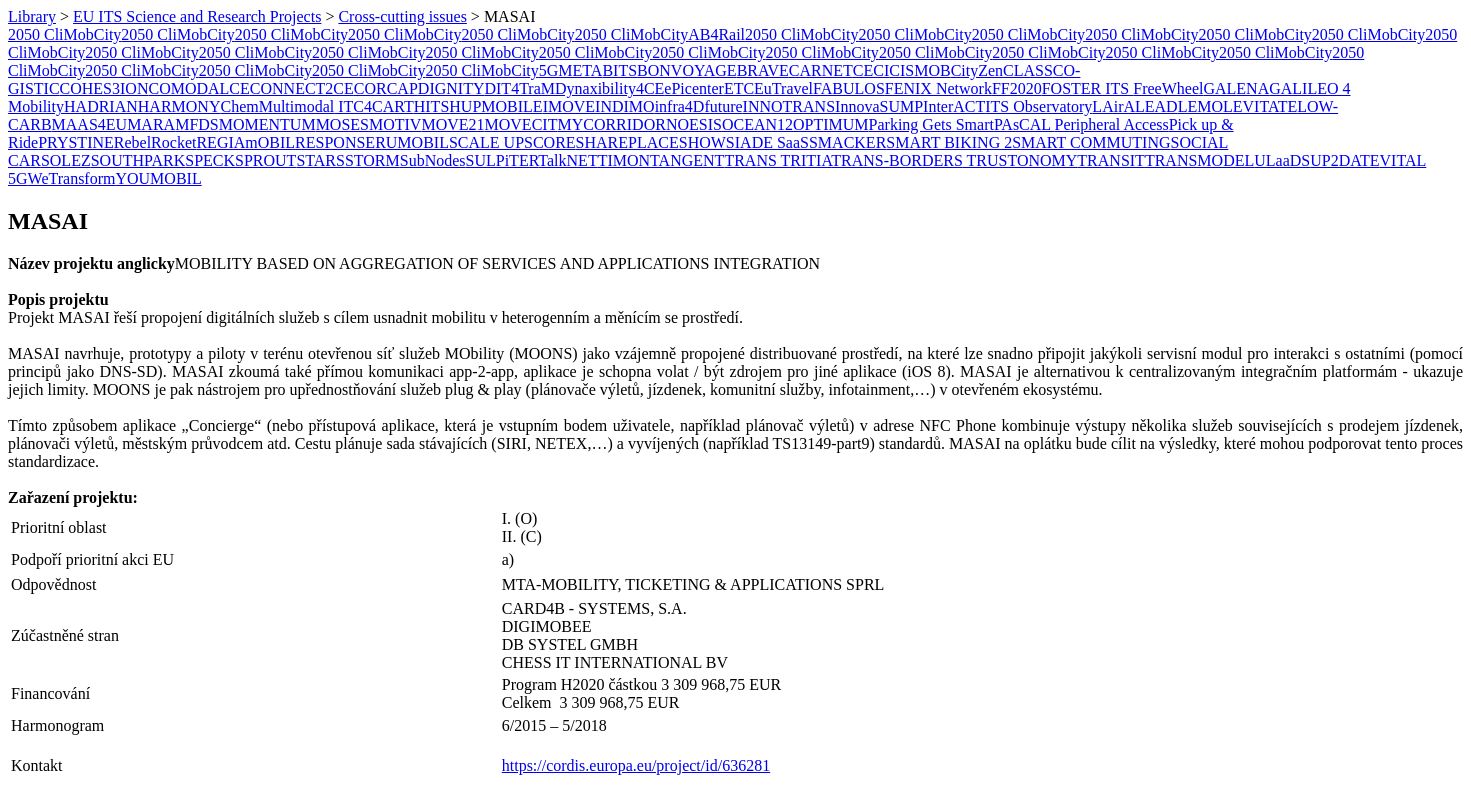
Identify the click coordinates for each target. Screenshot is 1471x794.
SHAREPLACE (627, 142)
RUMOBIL (412, 142)
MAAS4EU (90, 124)
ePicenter (694, 88)
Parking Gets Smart (931, 124)
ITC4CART (373, 106)
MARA (151, 124)
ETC (739, 88)
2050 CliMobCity (64, 34)
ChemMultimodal (277, 106)
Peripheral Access (1112, 124)
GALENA (1236, 88)
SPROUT (265, 160)
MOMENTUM (267, 124)
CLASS (1028, 70)
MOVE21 (452, 124)
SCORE (550, 142)
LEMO (1200, 106)
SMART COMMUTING (1091, 142)
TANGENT (687, 160)
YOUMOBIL (158, 178)
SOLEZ (66, 160)
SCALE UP (486, 142)
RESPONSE (335, 142)
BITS (619, 70)
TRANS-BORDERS (897, 160)
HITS (432, 106)
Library (32, 16)
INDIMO (625, 106)
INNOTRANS (789, 106)
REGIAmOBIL (245, 142)
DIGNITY (451, 88)
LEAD (1156, 106)
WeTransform (72, 178)
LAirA (1113, 106)
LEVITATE (1260, 106)
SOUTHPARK (138, 160)
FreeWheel (1168, 88)
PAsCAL (1024, 124)
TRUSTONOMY (1020, 160)
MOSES (342, 124)
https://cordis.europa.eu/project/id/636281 (636, 765)
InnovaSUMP (879, 106)
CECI (871, 70)
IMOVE (569, 106)
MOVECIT (521, 124)
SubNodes (433, 160)
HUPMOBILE (495, 106)
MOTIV (395, 124)
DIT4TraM (519, 88)
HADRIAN (101, 106)
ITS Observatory (1038, 106)
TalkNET (567, 160)
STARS (320, 160)
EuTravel (783, 88)
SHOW (702, 142)
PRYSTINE (76, 142)
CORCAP (386, 88)
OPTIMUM (831, 124)
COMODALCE (198, 88)
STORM (372, 160)
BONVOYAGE (687, 70)
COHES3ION (104, 88)
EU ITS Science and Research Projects (197, 16)
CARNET (821, 70)
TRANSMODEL (1199, 160)
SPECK (210, 160)
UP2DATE (1344, 160)
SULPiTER (502, 160)
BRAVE (763, 70)
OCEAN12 (757, 124)
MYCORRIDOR (611, 124)
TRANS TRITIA (777, 160)
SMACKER (847, 142)
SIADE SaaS (767, 142)
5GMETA (571, 70)
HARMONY (179, 106)
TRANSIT (1111, 160)
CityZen (977, 70)
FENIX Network (938, 88)
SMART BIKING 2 (949, 142)
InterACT (954, 106)
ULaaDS (1282, 160)
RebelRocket (155, 142)
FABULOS (849, 88)
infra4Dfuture (699, 106)
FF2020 (1017, 88)
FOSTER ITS (1088, 88)
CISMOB (919, 70)
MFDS (197, 124)
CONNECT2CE (302, 88)
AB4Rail (716, 34)
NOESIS (694, 124)
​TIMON (624, 160)
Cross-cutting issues (402, 16)
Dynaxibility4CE (609, 88)
